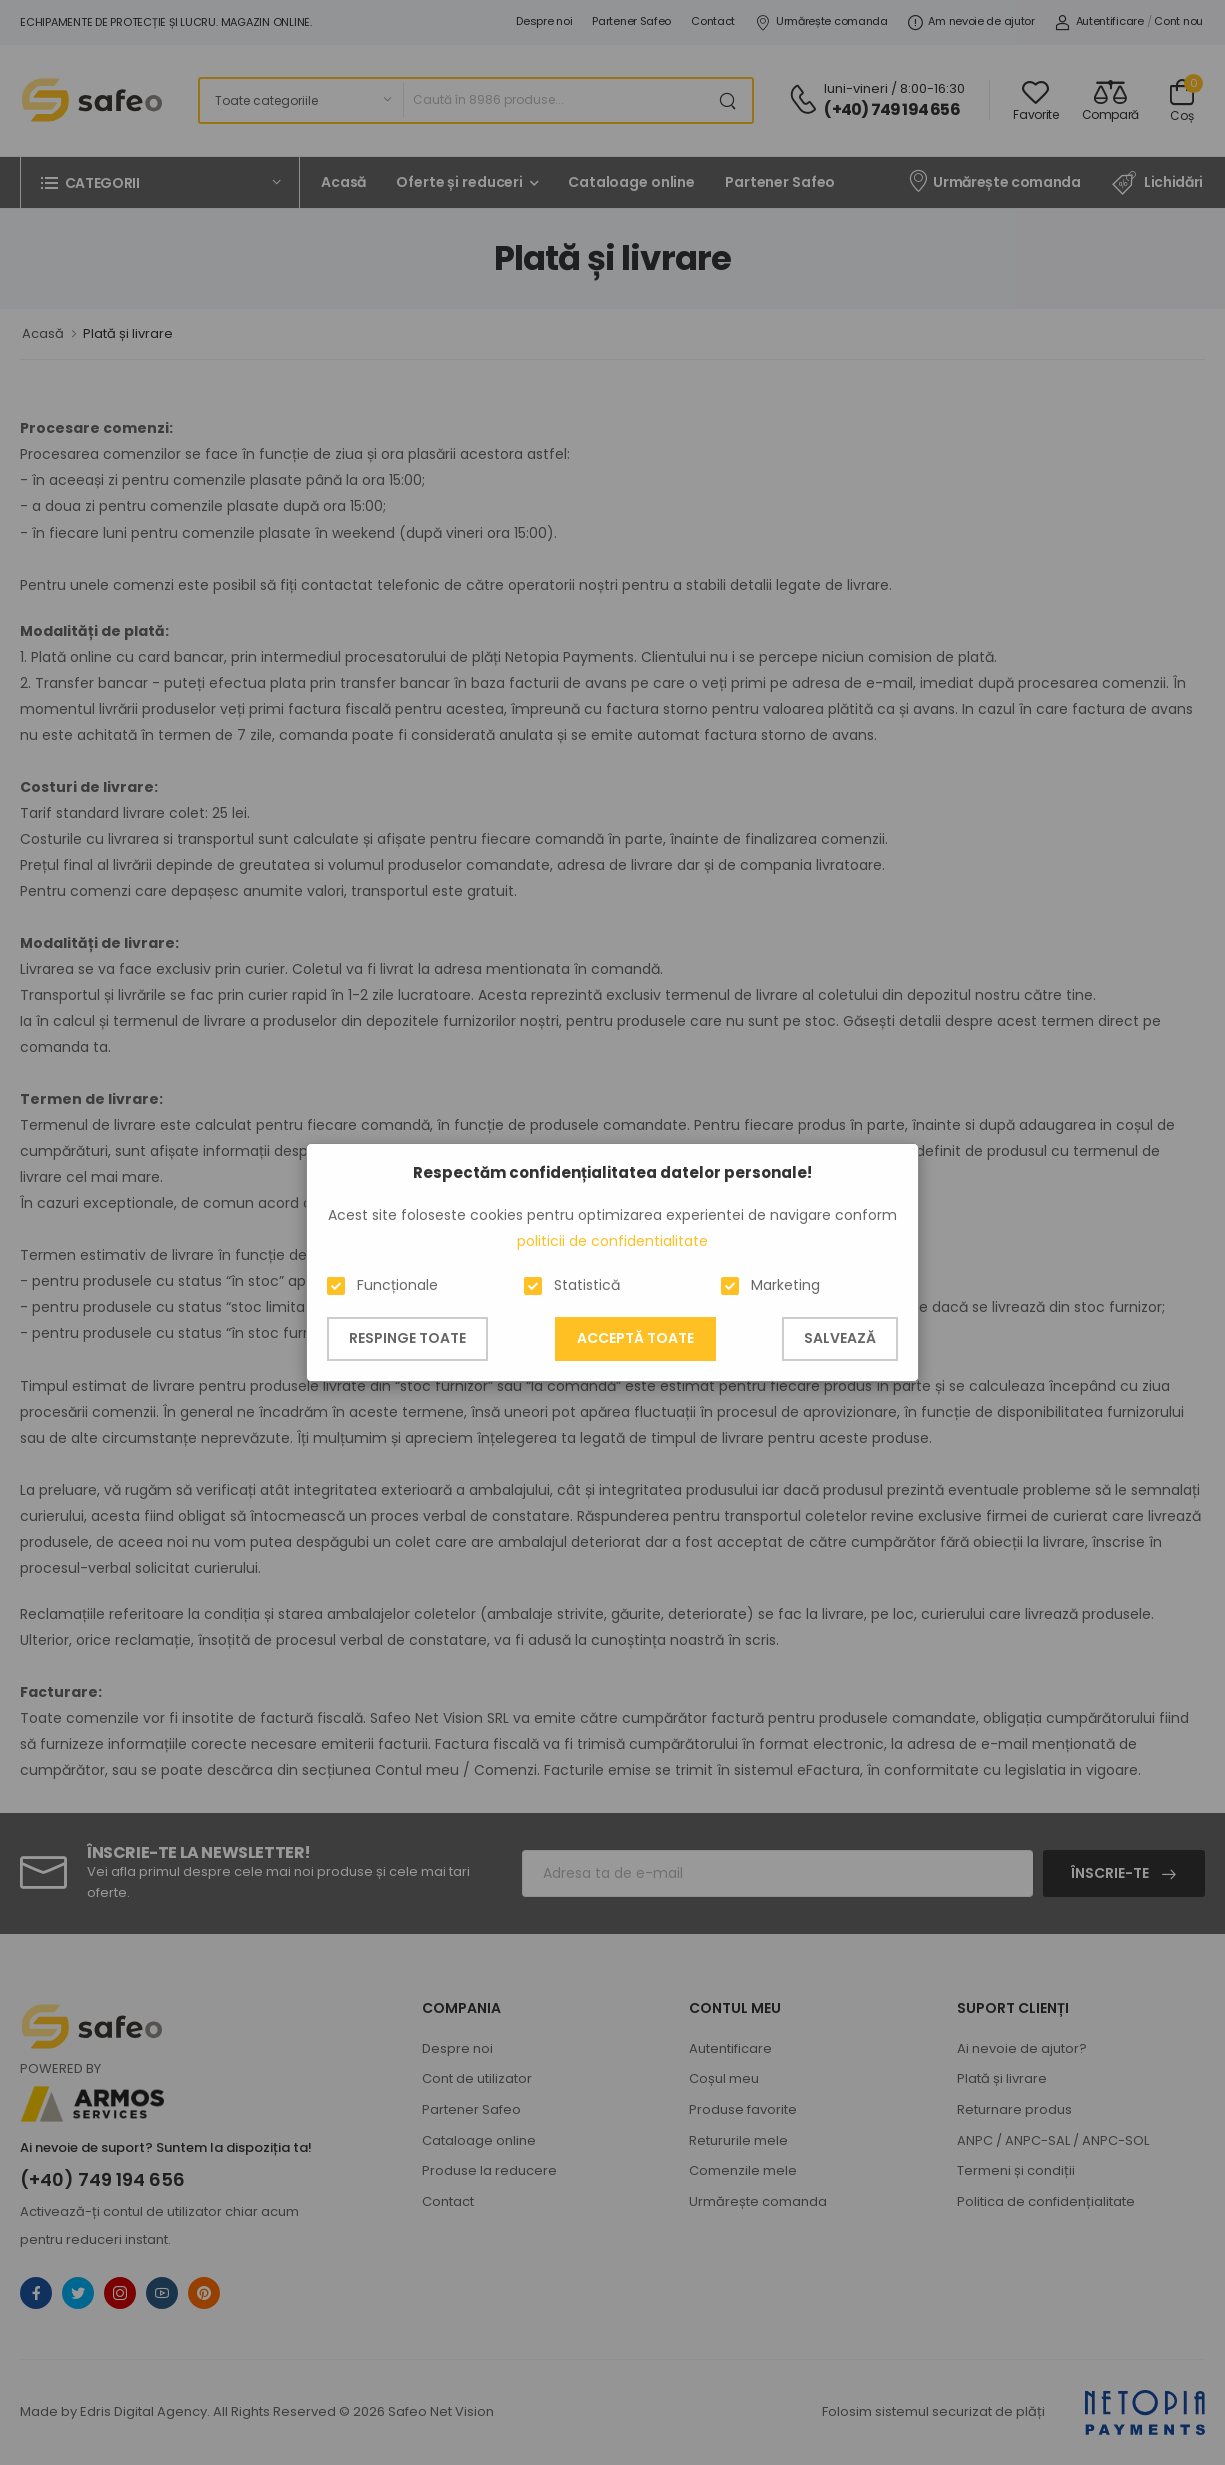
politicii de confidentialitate (612, 1241)
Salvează (840, 1338)
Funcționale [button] (397, 1285)
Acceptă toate (635, 1338)
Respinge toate (407, 1338)
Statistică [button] (587, 1285)
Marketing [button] (785, 1285)
